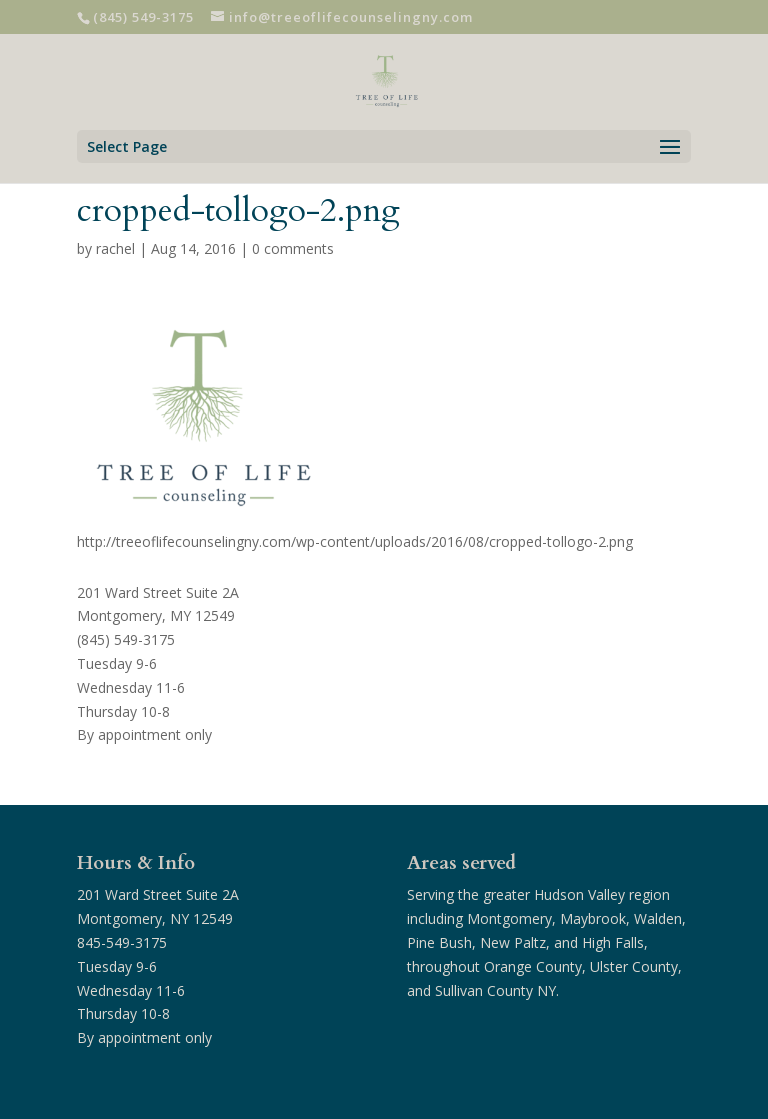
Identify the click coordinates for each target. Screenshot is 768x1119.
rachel (115, 248)
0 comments (293, 248)
